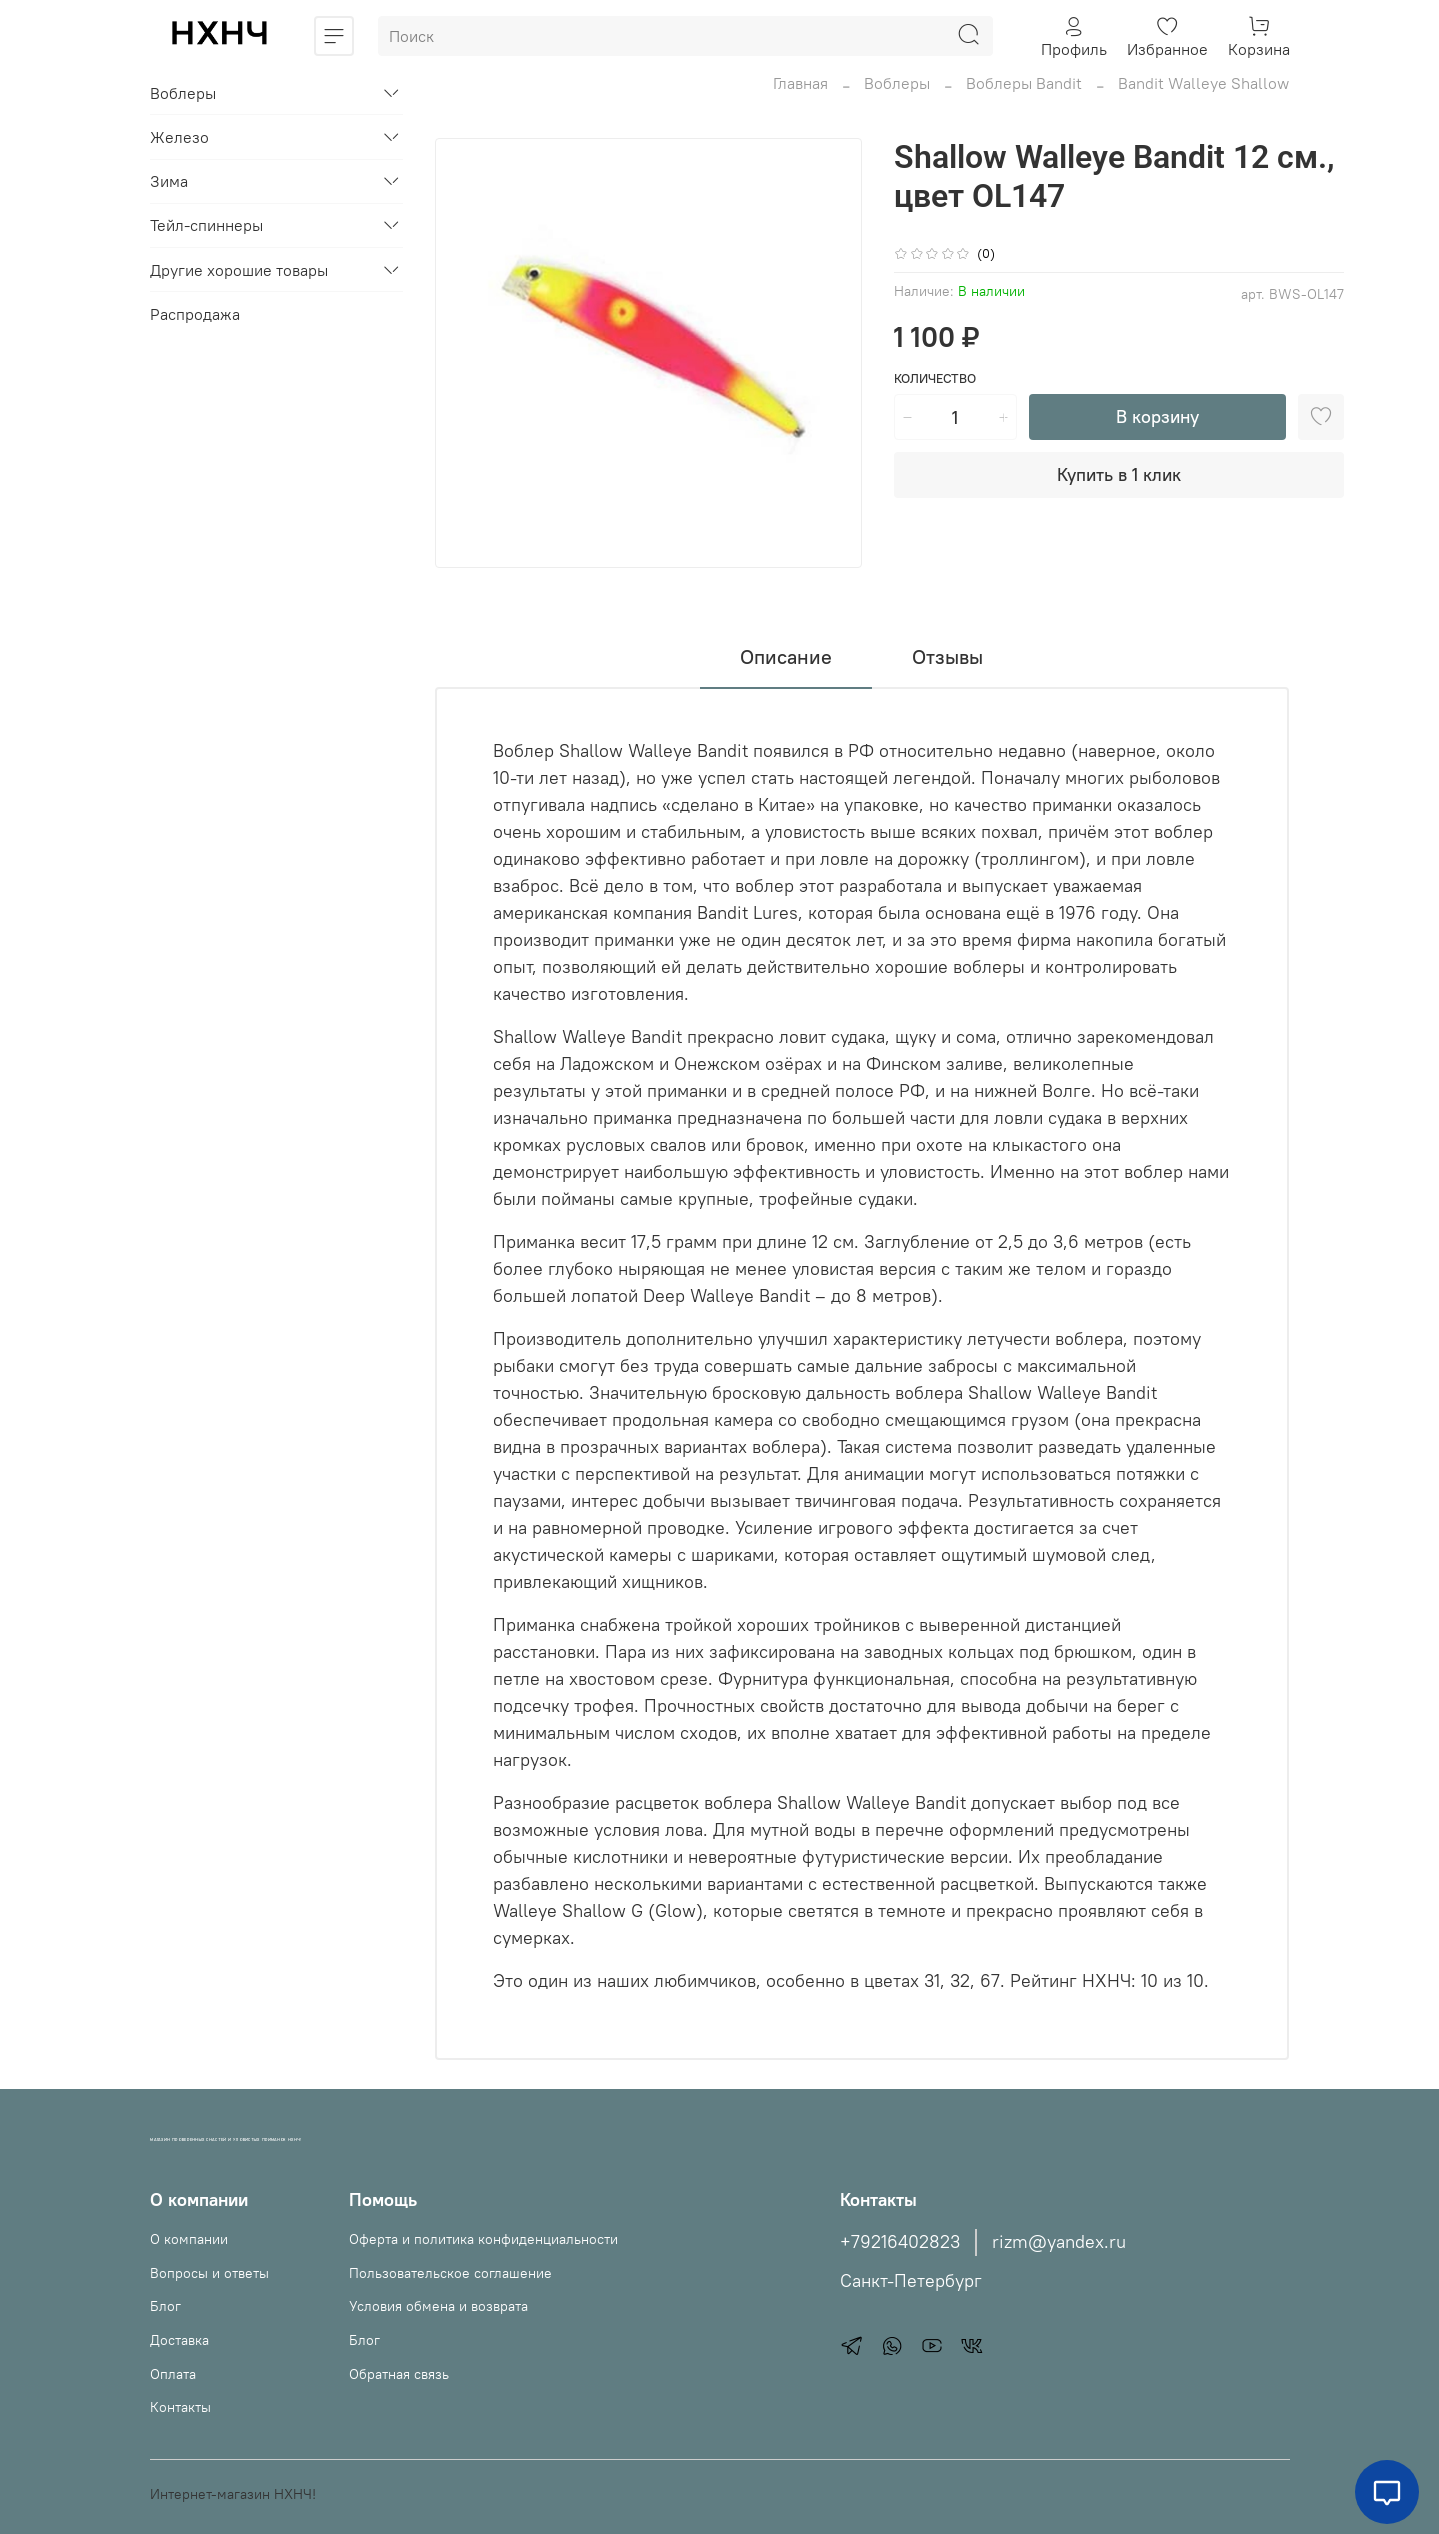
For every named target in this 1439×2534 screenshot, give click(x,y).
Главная (800, 83)
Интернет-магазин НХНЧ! (233, 2494)
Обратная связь (399, 2374)
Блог (165, 2306)
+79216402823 (900, 2242)
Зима (169, 181)
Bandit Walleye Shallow (1203, 83)
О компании (189, 2239)
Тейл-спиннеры (206, 225)
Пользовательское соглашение (450, 2273)
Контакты (180, 2407)
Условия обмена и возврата (438, 2306)
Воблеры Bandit (1024, 83)
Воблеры (897, 83)
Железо (179, 137)
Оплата (173, 2374)
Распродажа (195, 314)
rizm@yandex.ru (1059, 2242)
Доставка (179, 2340)
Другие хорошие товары (239, 270)
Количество (935, 378)
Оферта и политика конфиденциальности (483, 2239)
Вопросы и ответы (209, 2273)
